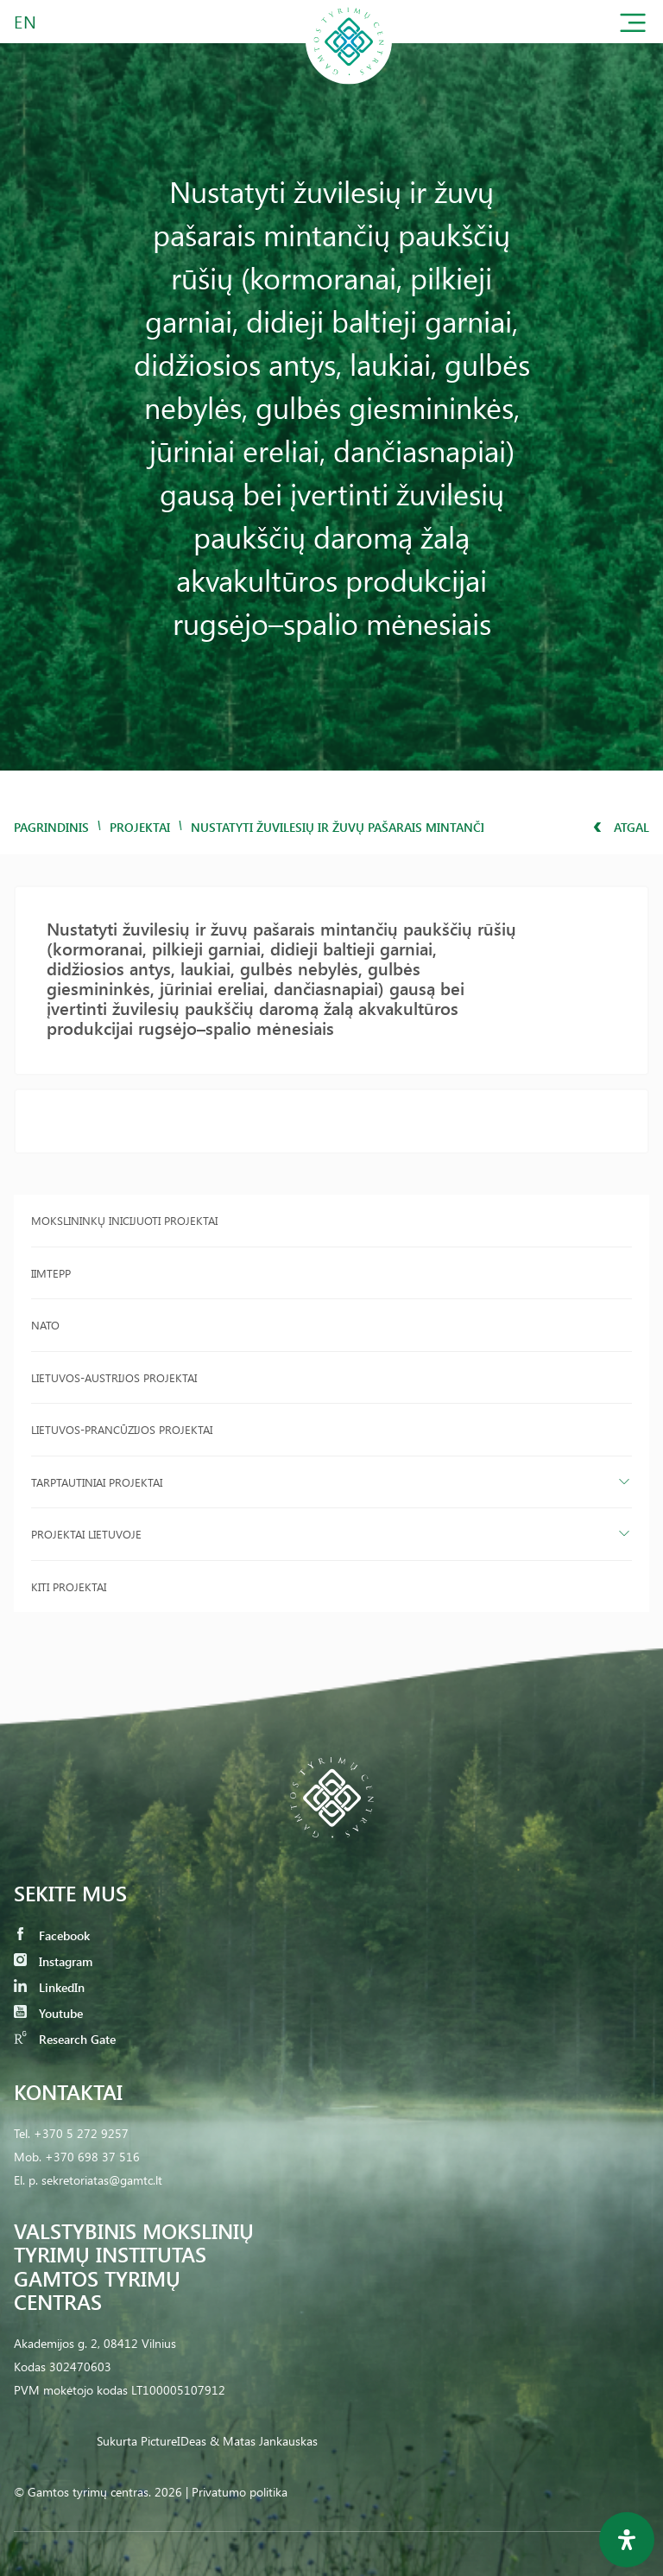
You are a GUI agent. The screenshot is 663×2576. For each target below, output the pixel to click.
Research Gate (65, 2039)
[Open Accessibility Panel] (626, 2539)
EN (26, 21)
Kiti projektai (68, 1586)
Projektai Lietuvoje (86, 1533)
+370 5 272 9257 (81, 2133)
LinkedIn (49, 1987)
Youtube (48, 2013)
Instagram (53, 1961)
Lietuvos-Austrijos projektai (114, 1377)
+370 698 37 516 (92, 2156)
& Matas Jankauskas (264, 2441)
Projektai (140, 827)
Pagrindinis (51, 827)
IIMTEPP (51, 1273)
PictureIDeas (173, 2441)
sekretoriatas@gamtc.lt (101, 2180)
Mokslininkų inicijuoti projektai (124, 1220)
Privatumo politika (239, 2492)
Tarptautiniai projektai (96, 1482)
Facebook (52, 1935)
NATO (45, 1324)
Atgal (621, 827)
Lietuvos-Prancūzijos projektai (121, 1429)
